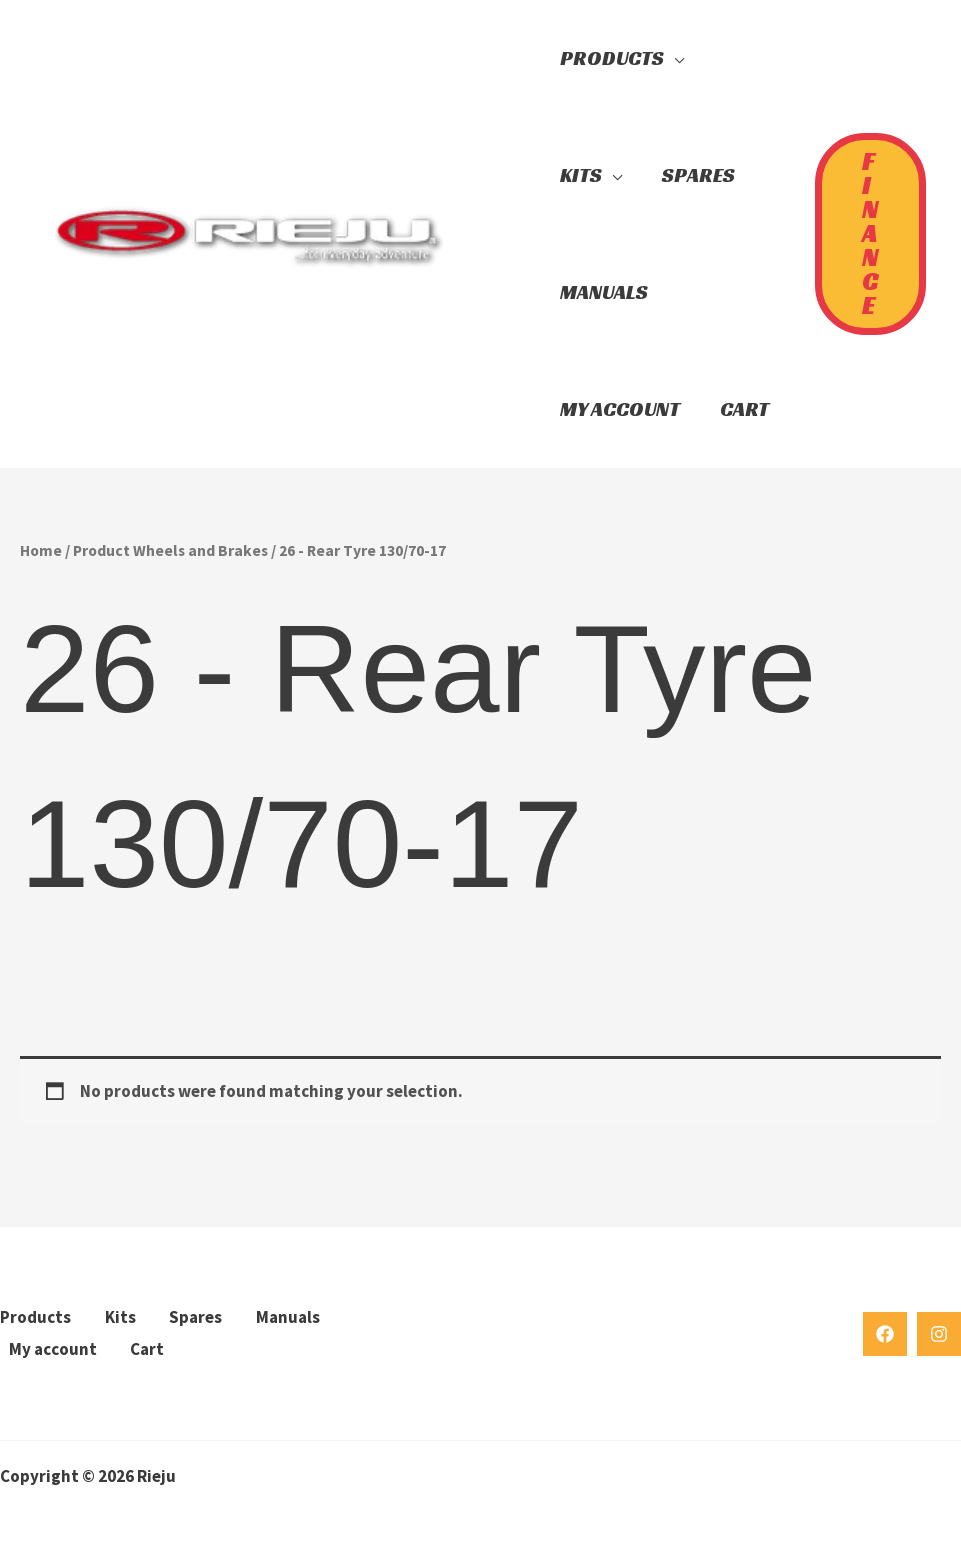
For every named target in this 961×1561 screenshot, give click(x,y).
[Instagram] (939, 1334)
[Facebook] (885, 1334)
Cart (147, 1349)
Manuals (288, 1317)
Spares (195, 1317)
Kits (120, 1317)
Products (35, 1317)
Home (41, 550)
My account (53, 1349)
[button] (505, 234)
